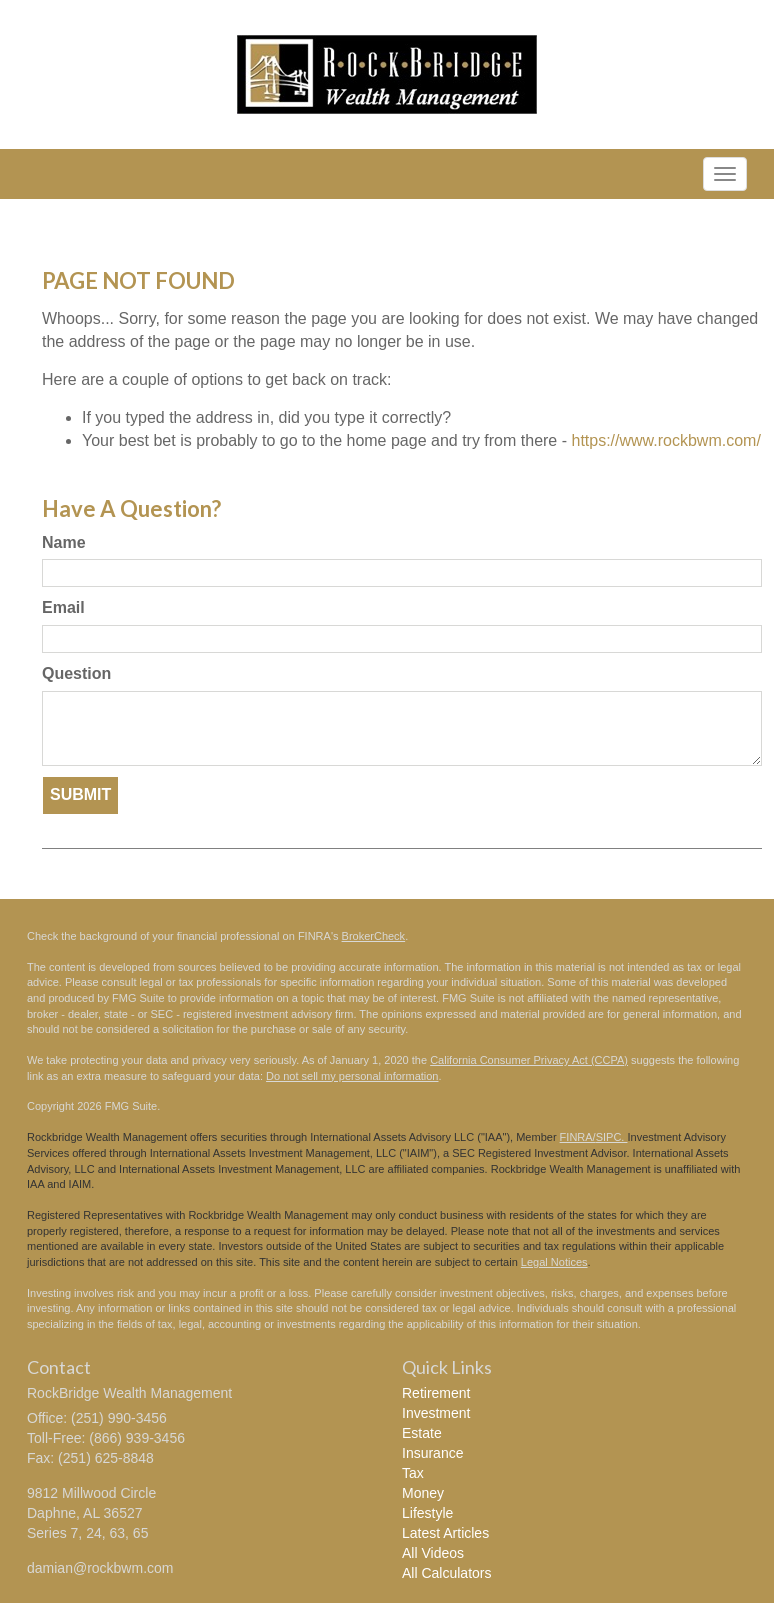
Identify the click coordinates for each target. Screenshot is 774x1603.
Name (64, 542)
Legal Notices (554, 1262)
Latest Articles (445, 1533)
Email (63, 607)
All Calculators (446, 1573)
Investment (436, 1413)
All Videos (433, 1553)
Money (423, 1493)
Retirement (436, 1393)
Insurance (432, 1453)
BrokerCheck (374, 936)
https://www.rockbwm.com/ (665, 440)
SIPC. (612, 1137)
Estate (422, 1433)
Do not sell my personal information (352, 1076)
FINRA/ (578, 1137)
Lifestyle (427, 1513)
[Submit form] (80, 795)
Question (76, 673)
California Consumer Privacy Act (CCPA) (529, 1060)
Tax (413, 1473)
